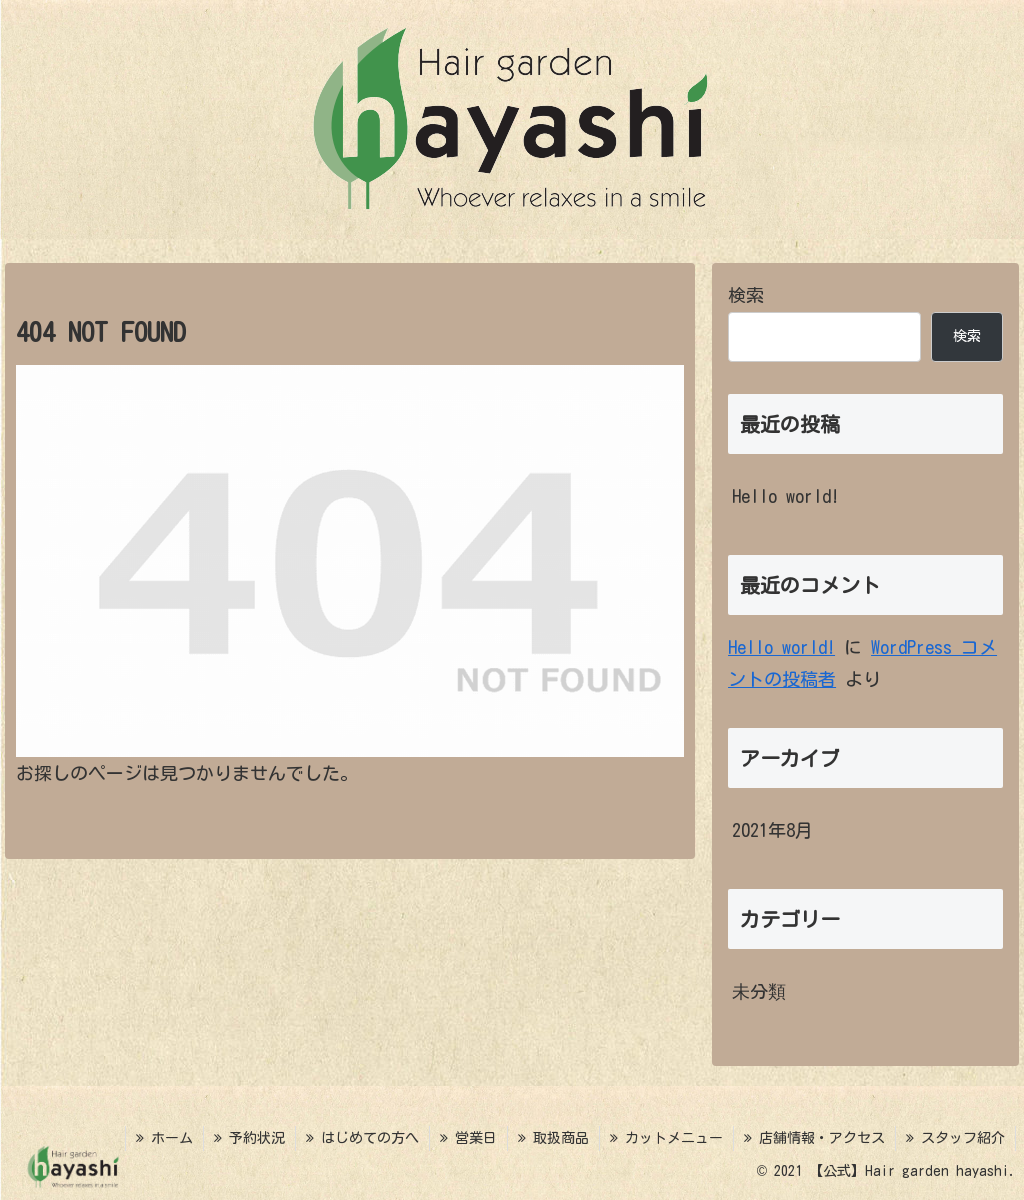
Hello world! (785, 496)
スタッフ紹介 (955, 1138)
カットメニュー (666, 1138)
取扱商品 (553, 1138)
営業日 (468, 1138)
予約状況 (249, 1138)
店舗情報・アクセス (814, 1138)
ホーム (164, 1138)
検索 (746, 295)
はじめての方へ (362, 1138)
